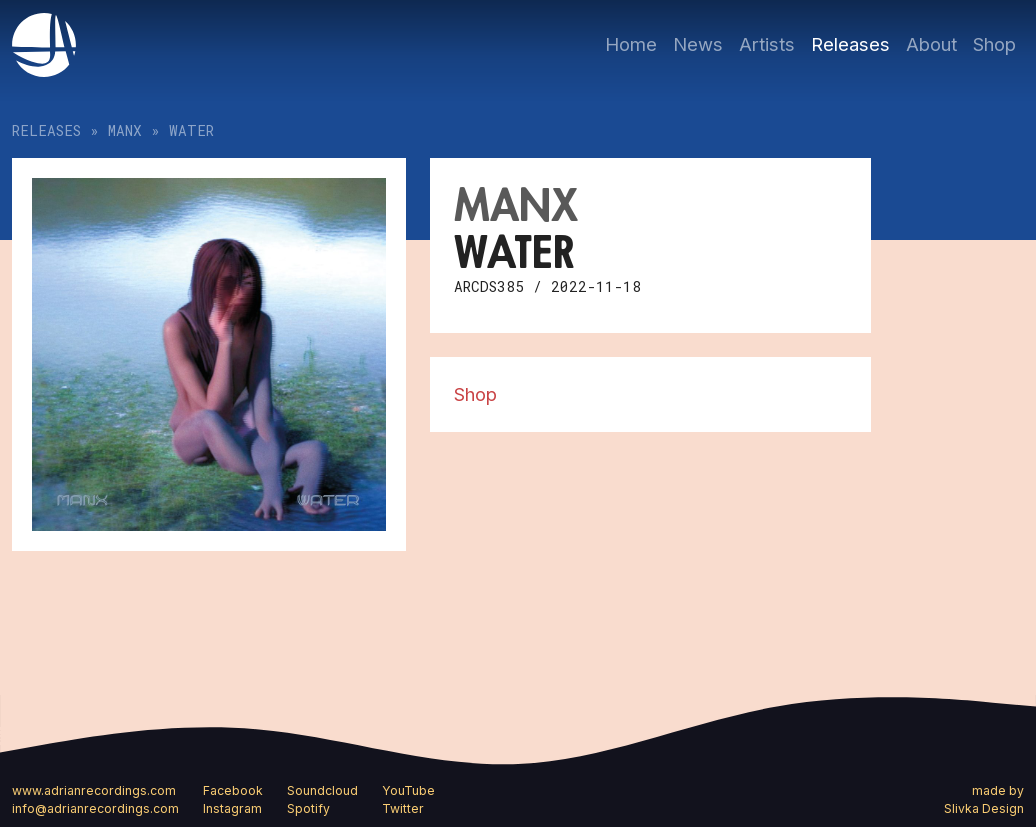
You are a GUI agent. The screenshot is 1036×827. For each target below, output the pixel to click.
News (698, 44)
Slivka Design (984, 808)
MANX (125, 130)
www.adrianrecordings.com (94, 790)
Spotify (308, 808)
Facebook (233, 790)
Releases (850, 44)
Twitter (403, 808)
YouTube (408, 790)
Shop (994, 44)
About (931, 44)
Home (631, 44)
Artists (767, 44)
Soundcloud (322, 790)
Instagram (232, 808)
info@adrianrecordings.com (95, 808)
